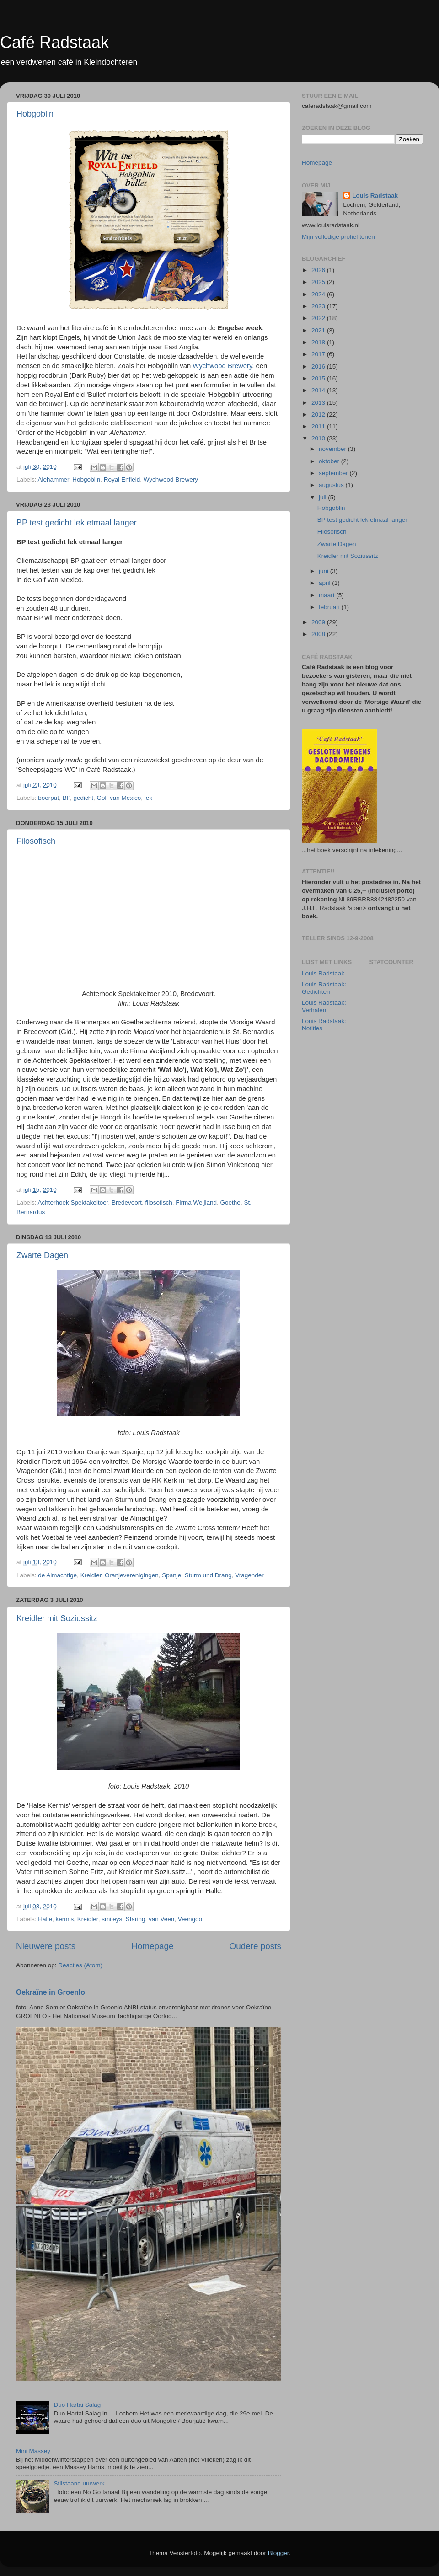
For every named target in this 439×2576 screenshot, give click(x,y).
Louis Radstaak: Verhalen (324, 1006)
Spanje (171, 1575)
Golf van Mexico (118, 797)
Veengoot (191, 1919)
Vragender (249, 1575)
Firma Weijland (196, 1202)
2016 (319, 366)
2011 (319, 426)
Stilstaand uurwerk (79, 2483)
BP (66, 797)
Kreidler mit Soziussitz (56, 1618)
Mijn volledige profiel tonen (338, 236)
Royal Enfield (122, 479)
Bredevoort (127, 1202)
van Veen (161, 1919)
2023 (319, 306)
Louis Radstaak (375, 195)
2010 (319, 438)
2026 (319, 270)
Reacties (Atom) (80, 1965)
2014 (319, 390)
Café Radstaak (54, 42)
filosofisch (158, 1202)
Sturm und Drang (208, 1575)
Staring (135, 1919)
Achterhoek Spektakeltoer (73, 1202)
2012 (319, 414)
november (333, 448)
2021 (319, 330)
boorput (48, 797)
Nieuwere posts (45, 1946)
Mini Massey (33, 2450)
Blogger (278, 2552)
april (325, 582)
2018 (319, 342)
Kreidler (91, 1575)
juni (324, 571)
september (334, 473)
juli (323, 497)
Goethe (230, 1202)
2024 (319, 294)
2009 (319, 622)
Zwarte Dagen (42, 1255)
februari (330, 607)
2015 (319, 378)
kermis (65, 1919)
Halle (45, 1919)
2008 (319, 634)
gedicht (83, 797)
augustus (332, 485)
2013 (319, 402)
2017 (319, 354)
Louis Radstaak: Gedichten (324, 988)
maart (327, 595)
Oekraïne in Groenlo (50, 1992)
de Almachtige (57, 1575)
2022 (319, 318)
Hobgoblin (35, 113)
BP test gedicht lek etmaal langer (76, 522)
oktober (330, 461)
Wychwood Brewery (222, 366)
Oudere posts (255, 1946)
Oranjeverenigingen (132, 1575)
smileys (112, 1919)
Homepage (152, 1946)
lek (148, 797)
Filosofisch (35, 841)
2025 (319, 281)
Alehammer (53, 479)
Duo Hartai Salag (77, 2404)
